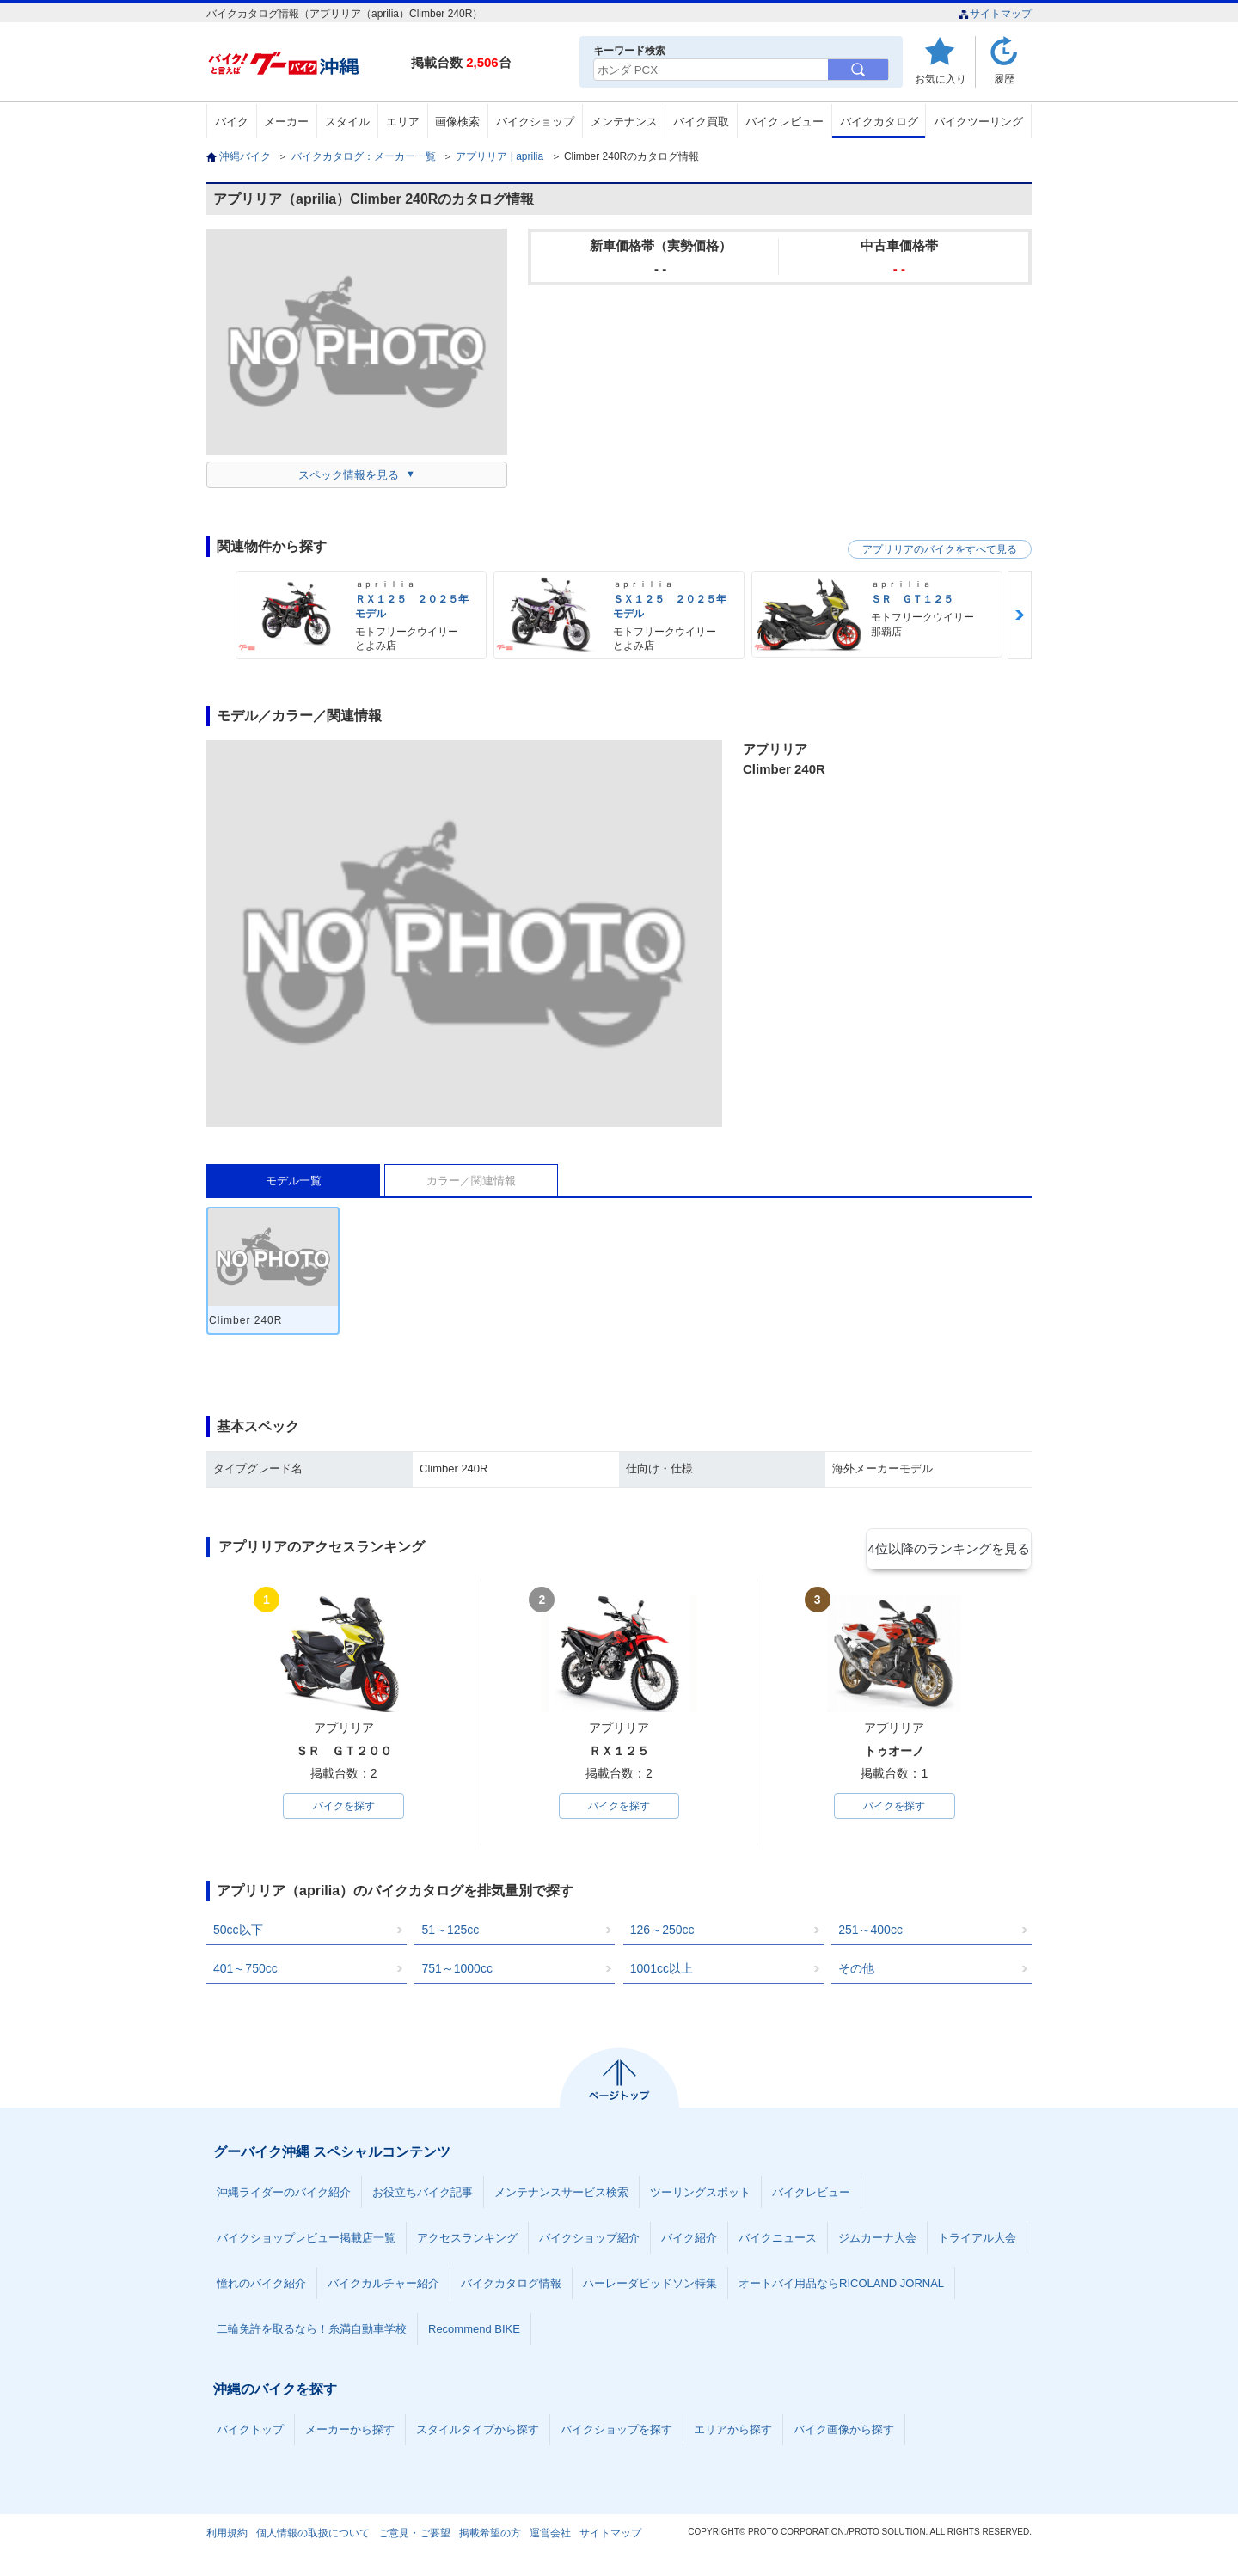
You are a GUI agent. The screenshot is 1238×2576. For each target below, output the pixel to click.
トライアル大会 (977, 2241)
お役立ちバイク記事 (422, 2195)
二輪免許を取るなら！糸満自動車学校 (312, 2332)
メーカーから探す (350, 2432)
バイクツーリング (978, 121)
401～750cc (245, 1972)
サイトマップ (995, 14)
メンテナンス (624, 121)
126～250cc (662, 1933)
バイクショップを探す (616, 2432)
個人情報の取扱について (313, 2536)
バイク (231, 121)
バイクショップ (535, 121)
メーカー (286, 121)
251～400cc (870, 1933)
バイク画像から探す (844, 2432)
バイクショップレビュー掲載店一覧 (306, 2241)
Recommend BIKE (474, 2332)
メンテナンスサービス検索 (561, 2195)
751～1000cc (457, 1972)
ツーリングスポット (700, 2195)
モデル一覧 (294, 1180)
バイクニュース (778, 2241)
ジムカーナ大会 (877, 2241)
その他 (856, 1972)
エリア (403, 121)
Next (1020, 615)
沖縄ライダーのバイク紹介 (284, 2195)
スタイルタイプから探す (477, 2432)
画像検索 (457, 121)
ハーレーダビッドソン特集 (650, 2286)
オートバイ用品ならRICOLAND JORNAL (841, 2286)
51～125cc (450, 1933)
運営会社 (550, 2536)
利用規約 (227, 2536)
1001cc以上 (661, 1972)
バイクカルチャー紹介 (383, 2286)
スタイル (347, 121)
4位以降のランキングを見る (952, 1548)
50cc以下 (238, 1933)
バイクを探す (344, 1808)
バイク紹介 (689, 2241)
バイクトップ (250, 2432)
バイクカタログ (879, 121)
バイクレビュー (784, 121)
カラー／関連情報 (471, 1180)
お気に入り (940, 78)
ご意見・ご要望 (414, 2536)
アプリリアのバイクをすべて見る (939, 549)
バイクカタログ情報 (511, 2286)
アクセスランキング (467, 2241)
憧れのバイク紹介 (261, 2286)
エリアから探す (733, 2432)
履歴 (1004, 78)
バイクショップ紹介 (589, 2241)
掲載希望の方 (490, 2536)
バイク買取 (701, 121)
